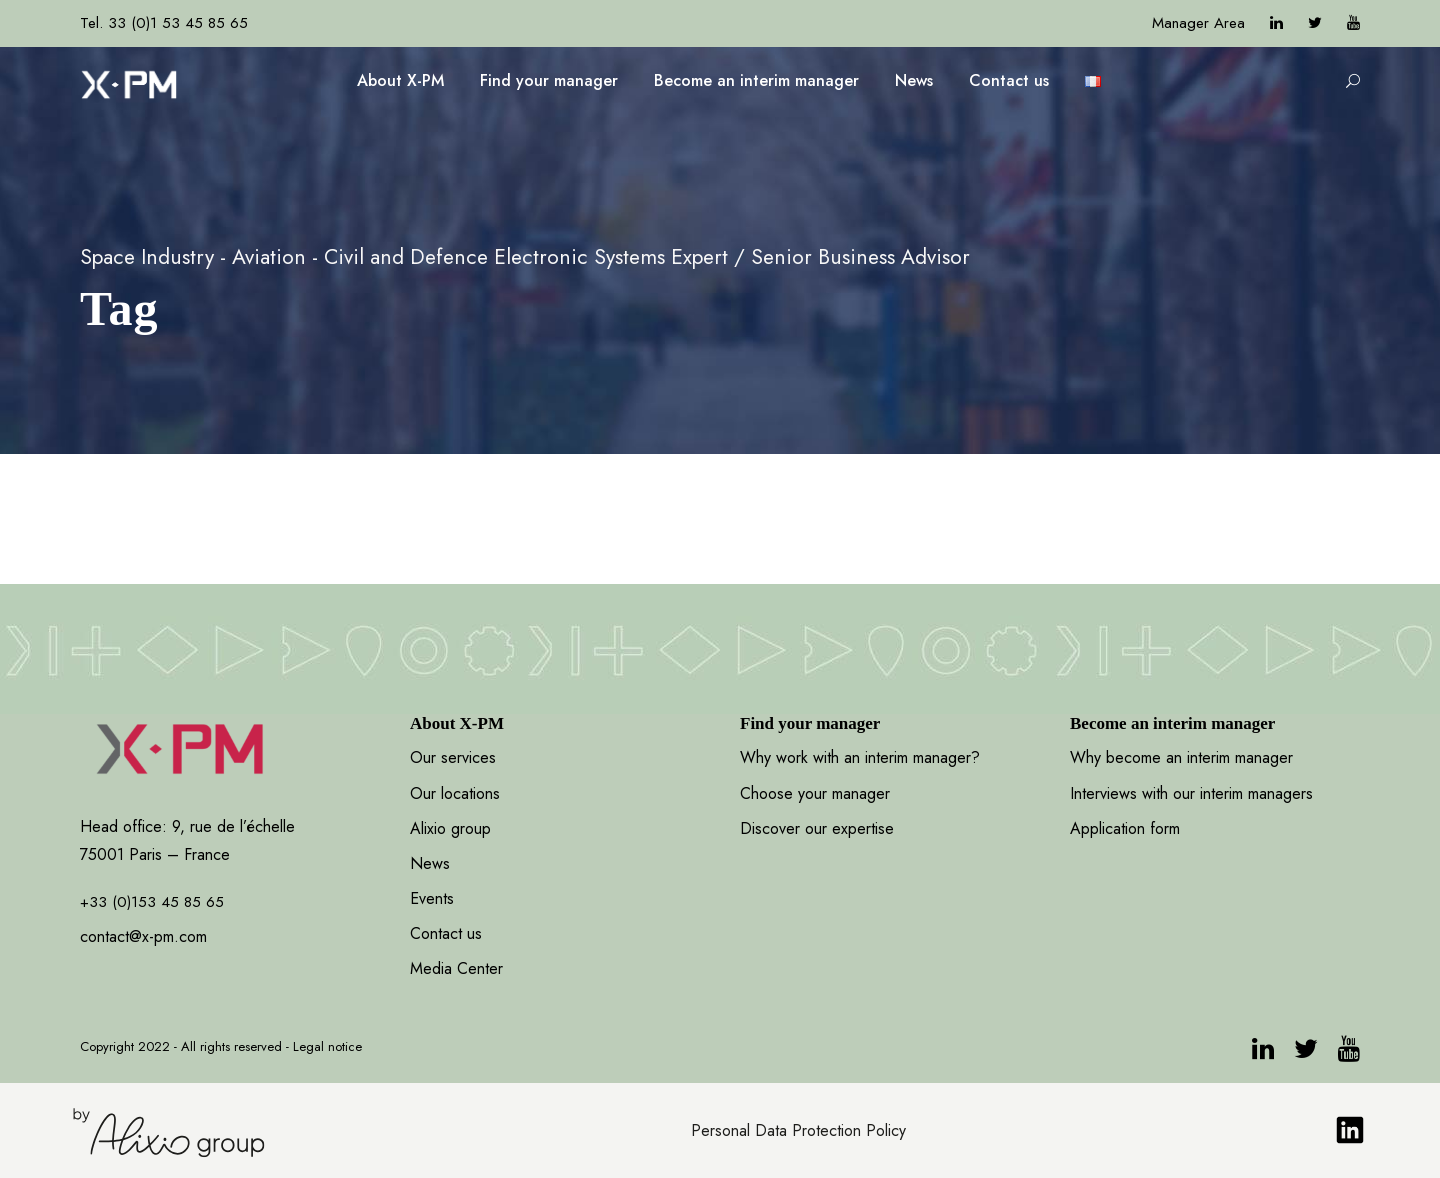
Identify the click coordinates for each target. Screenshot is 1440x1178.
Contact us (1009, 80)
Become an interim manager (756, 80)
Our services (453, 757)
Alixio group (450, 828)
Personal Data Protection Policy (798, 1130)
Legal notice (327, 1046)
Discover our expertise (817, 828)
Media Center (456, 968)
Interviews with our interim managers (1191, 793)
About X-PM (400, 80)
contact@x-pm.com (143, 936)
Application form (1125, 828)
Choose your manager (815, 793)
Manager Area (1198, 23)
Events (432, 898)
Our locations (455, 793)
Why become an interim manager (1181, 757)
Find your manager (549, 80)
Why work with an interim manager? (860, 757)
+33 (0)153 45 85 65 (152, 902)
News (914, 80)
